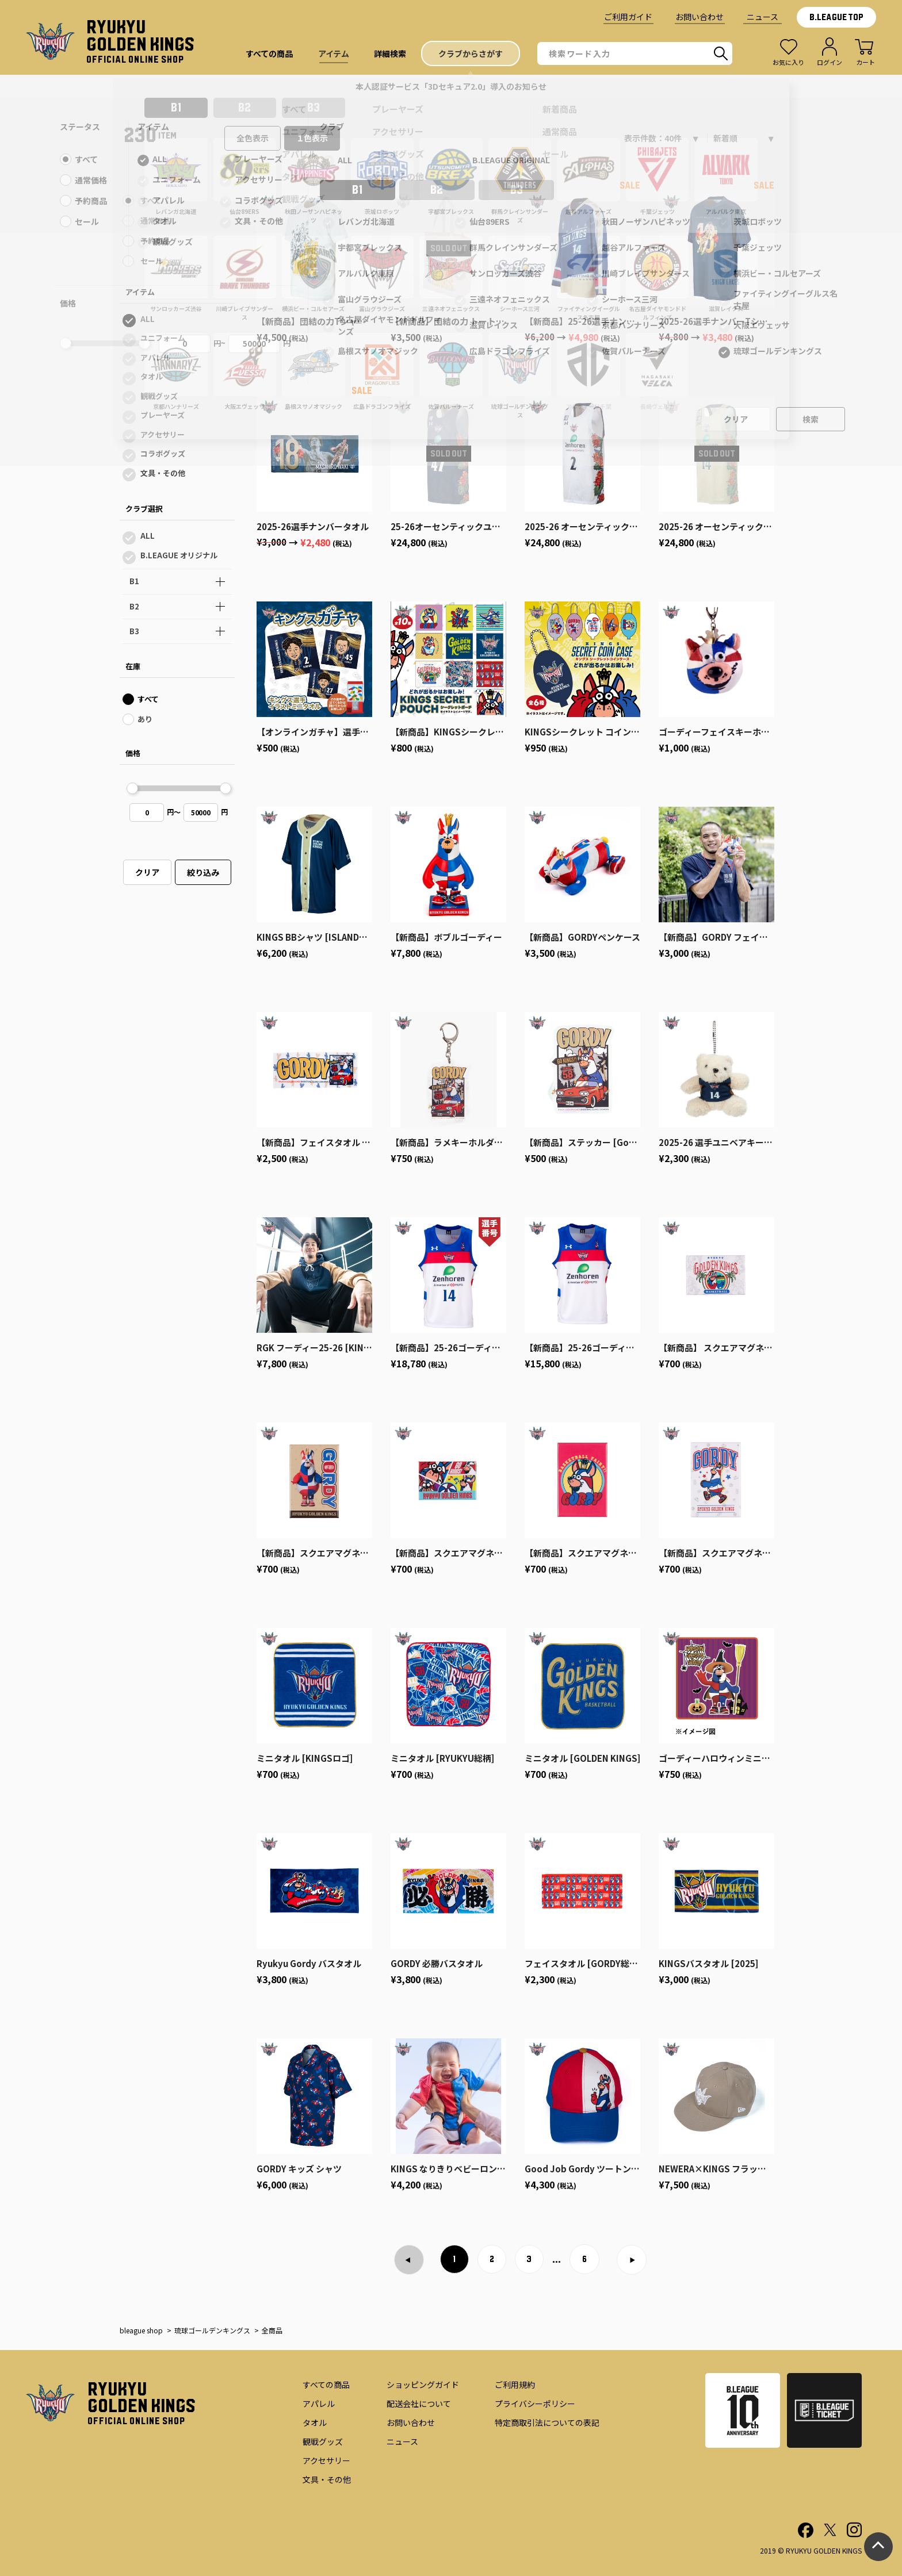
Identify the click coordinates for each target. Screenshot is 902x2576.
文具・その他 (162, 472)
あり (144, 719)
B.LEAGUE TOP (836, 17)
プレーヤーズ (162, 414)
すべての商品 (326, 2384)
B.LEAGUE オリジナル (178, 555)
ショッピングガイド (423, 2384)
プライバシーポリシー (535, 2403)
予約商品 (155, 240)
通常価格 (155, 220)
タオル (151, 376)
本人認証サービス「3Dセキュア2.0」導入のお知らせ (451, 86)
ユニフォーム (162, 337)
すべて (151, 200)
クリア (147, 872)
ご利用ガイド (628, 16)
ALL (147, 318)
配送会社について (419, 2403)
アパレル (155, 357)
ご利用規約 (515, 2384)
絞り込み (203, 872)
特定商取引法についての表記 (547, 2422)
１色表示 (312, 138)
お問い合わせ (699, 16)
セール (151, 260)
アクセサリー (162, 434)
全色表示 (252, 138)
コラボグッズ (162, 453)
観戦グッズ (159, 395)
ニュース (762, 16)
